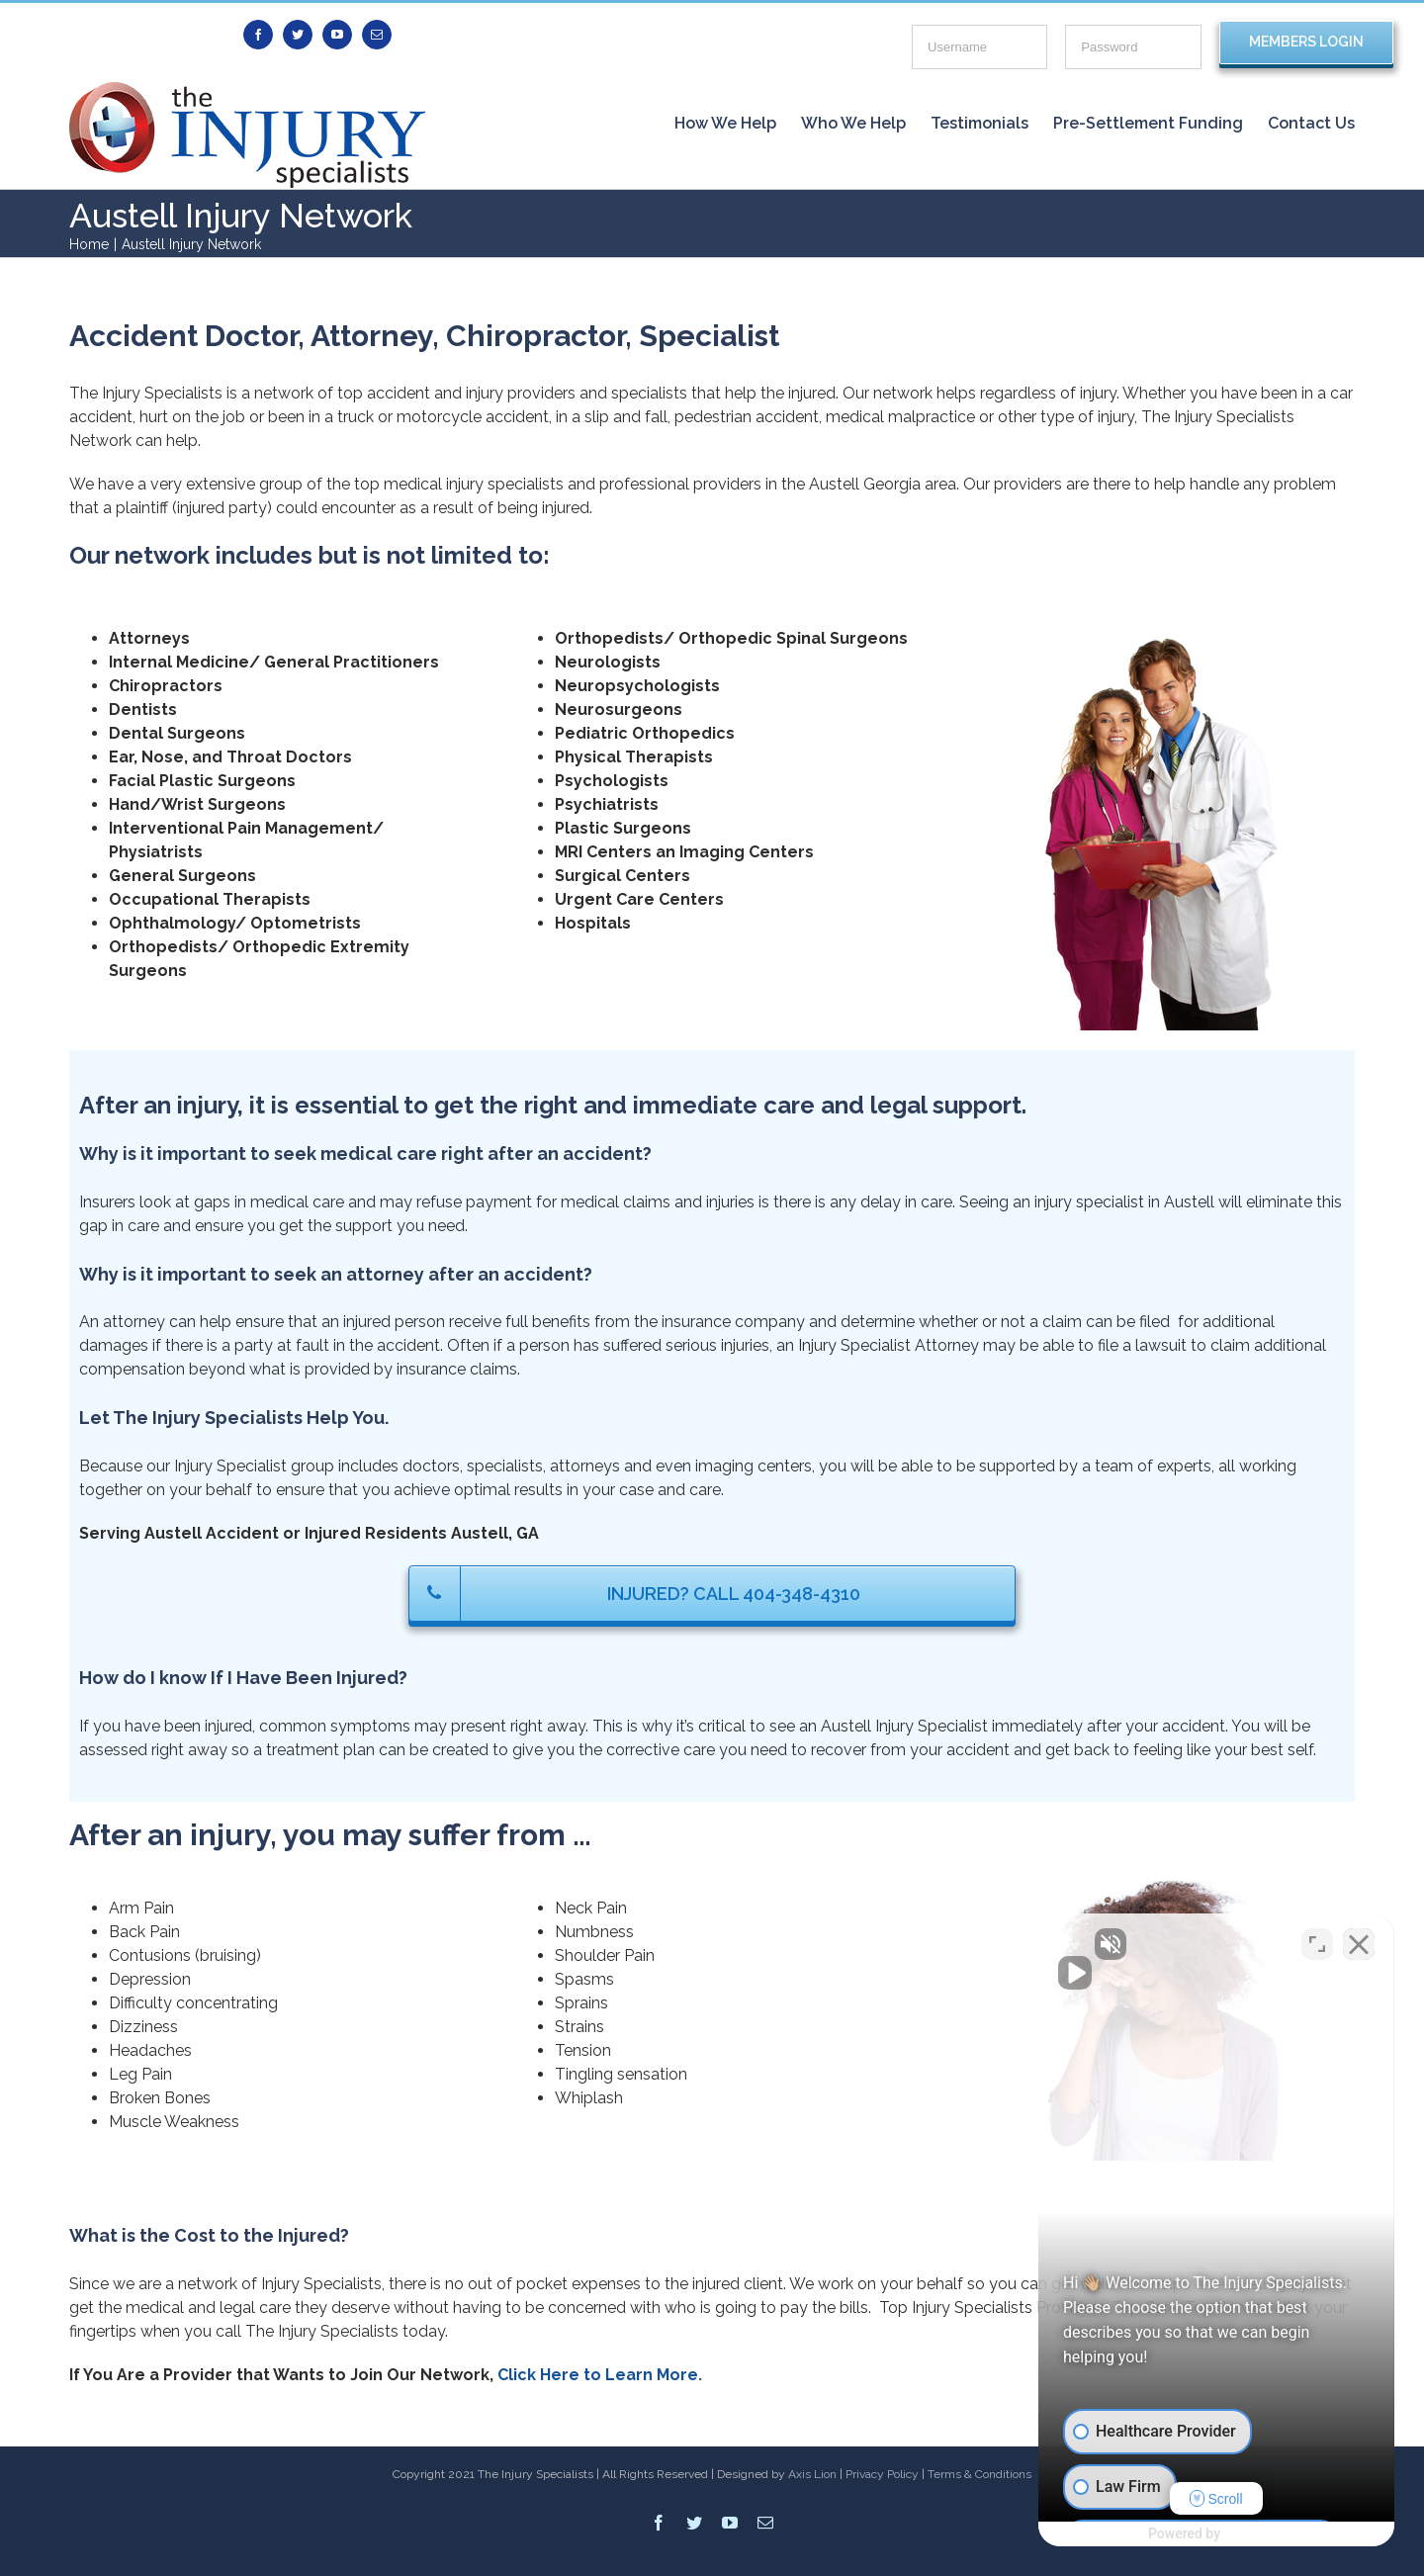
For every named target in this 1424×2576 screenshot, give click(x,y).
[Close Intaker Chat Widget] (1359, 1944)
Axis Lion (812, 2474)
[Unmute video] (1074, 1944)
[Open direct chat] (1317, 1944)
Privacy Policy (882, 2474)
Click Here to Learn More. (599, 2374)
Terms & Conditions (979, 2474)
